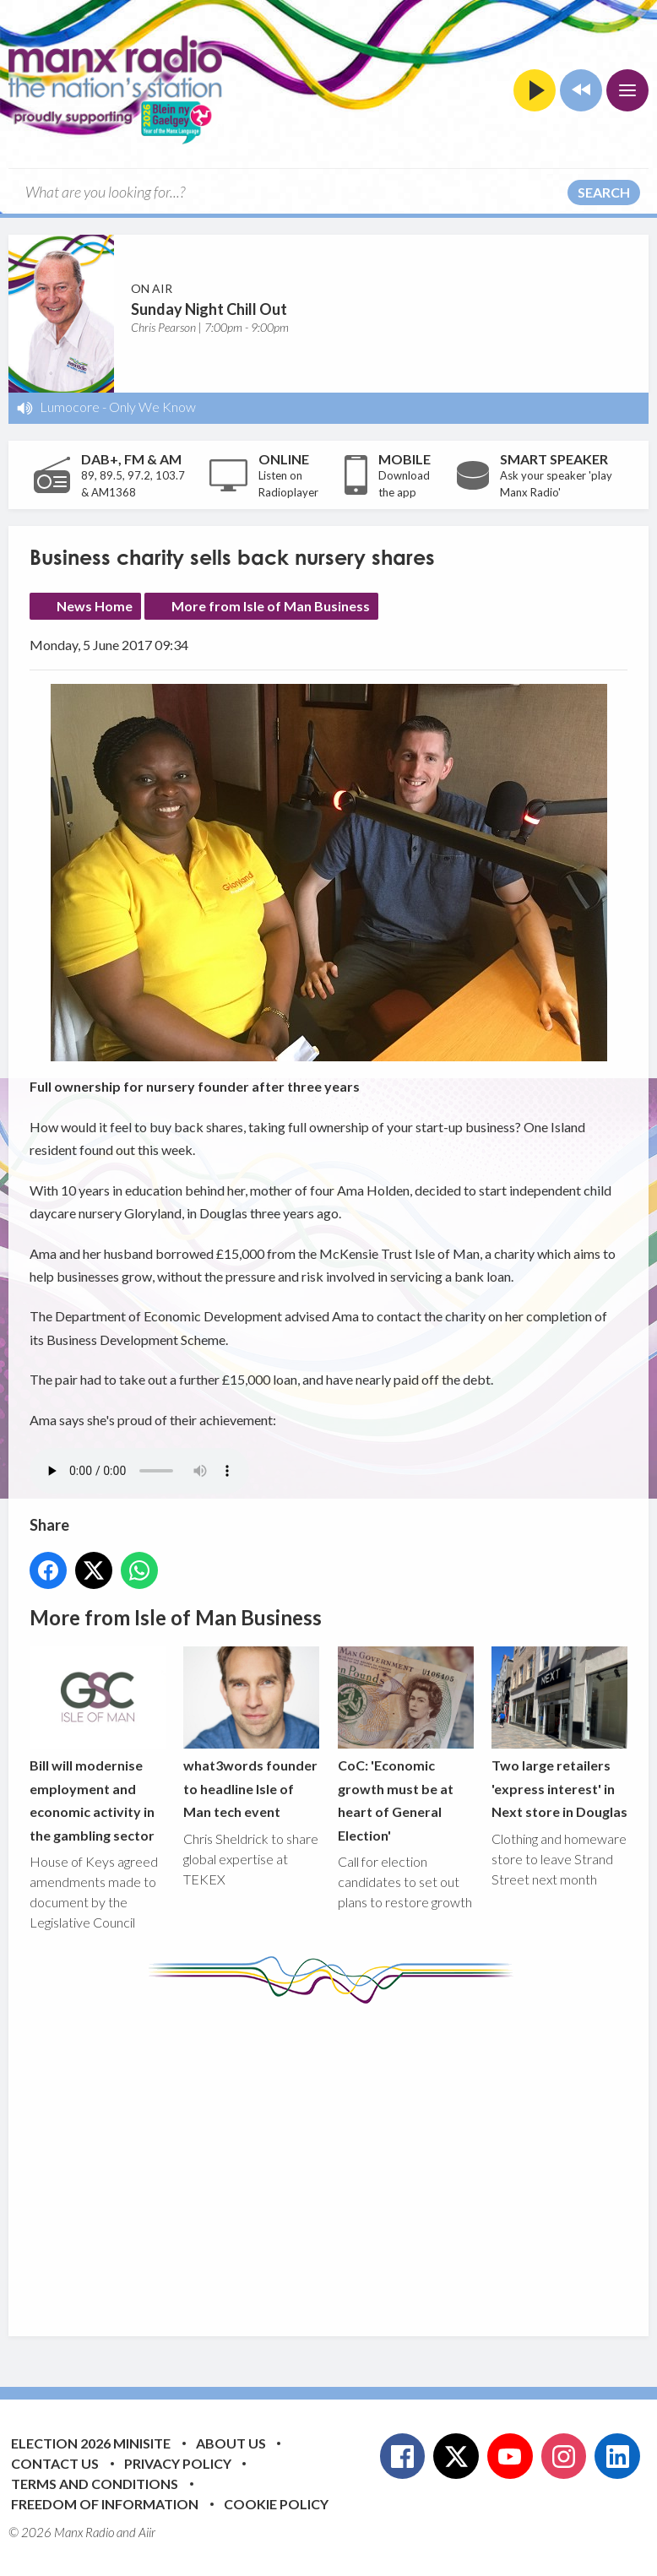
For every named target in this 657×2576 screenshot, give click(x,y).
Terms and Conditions (94, 2484)
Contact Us (55, 2463)
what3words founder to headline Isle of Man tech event (251, 1733)
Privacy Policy (177, 2463)
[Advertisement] (343, 2157)
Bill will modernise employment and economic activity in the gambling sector (98, 1745)
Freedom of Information (104, 2504)
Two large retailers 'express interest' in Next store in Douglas (559, 1733)
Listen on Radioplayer (288, 484)
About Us (231, 2443)
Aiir (146, 2532)
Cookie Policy (276, 2504)
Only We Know (152, 407)
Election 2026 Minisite (91, 2443)
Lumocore (70, 407)
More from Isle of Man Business (270, 606)
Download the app (404, 484)
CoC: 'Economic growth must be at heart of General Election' (406, 1745)
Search (604, 192)
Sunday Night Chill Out (209, 309)
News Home (95, 606)
